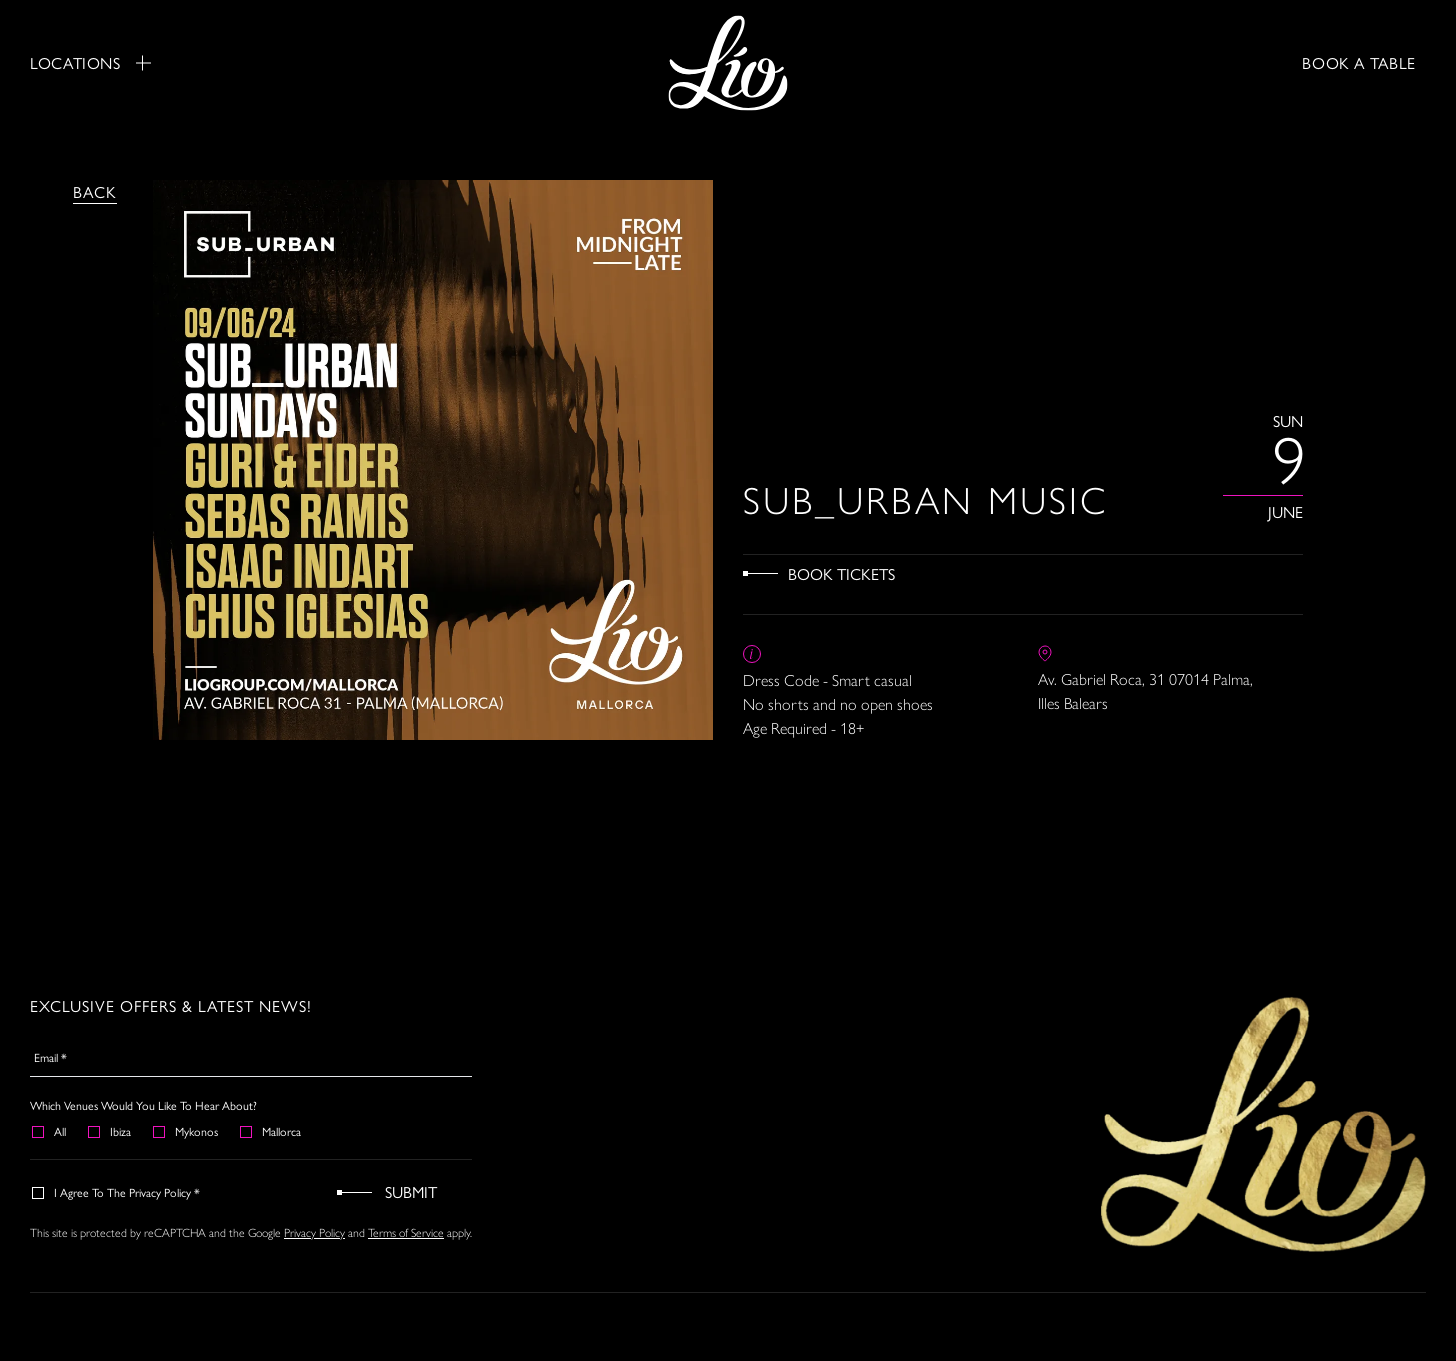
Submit (411, 1191)
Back (95, 191)
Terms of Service (406, 1232)
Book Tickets (841, 573)
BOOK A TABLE (1359, 62)
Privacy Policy (314, 1232)
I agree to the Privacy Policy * (117, 1192)
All (50, 1131)
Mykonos (186, 1131)
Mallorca (271, 1131)
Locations (90, 63)
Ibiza (110, 1131)
